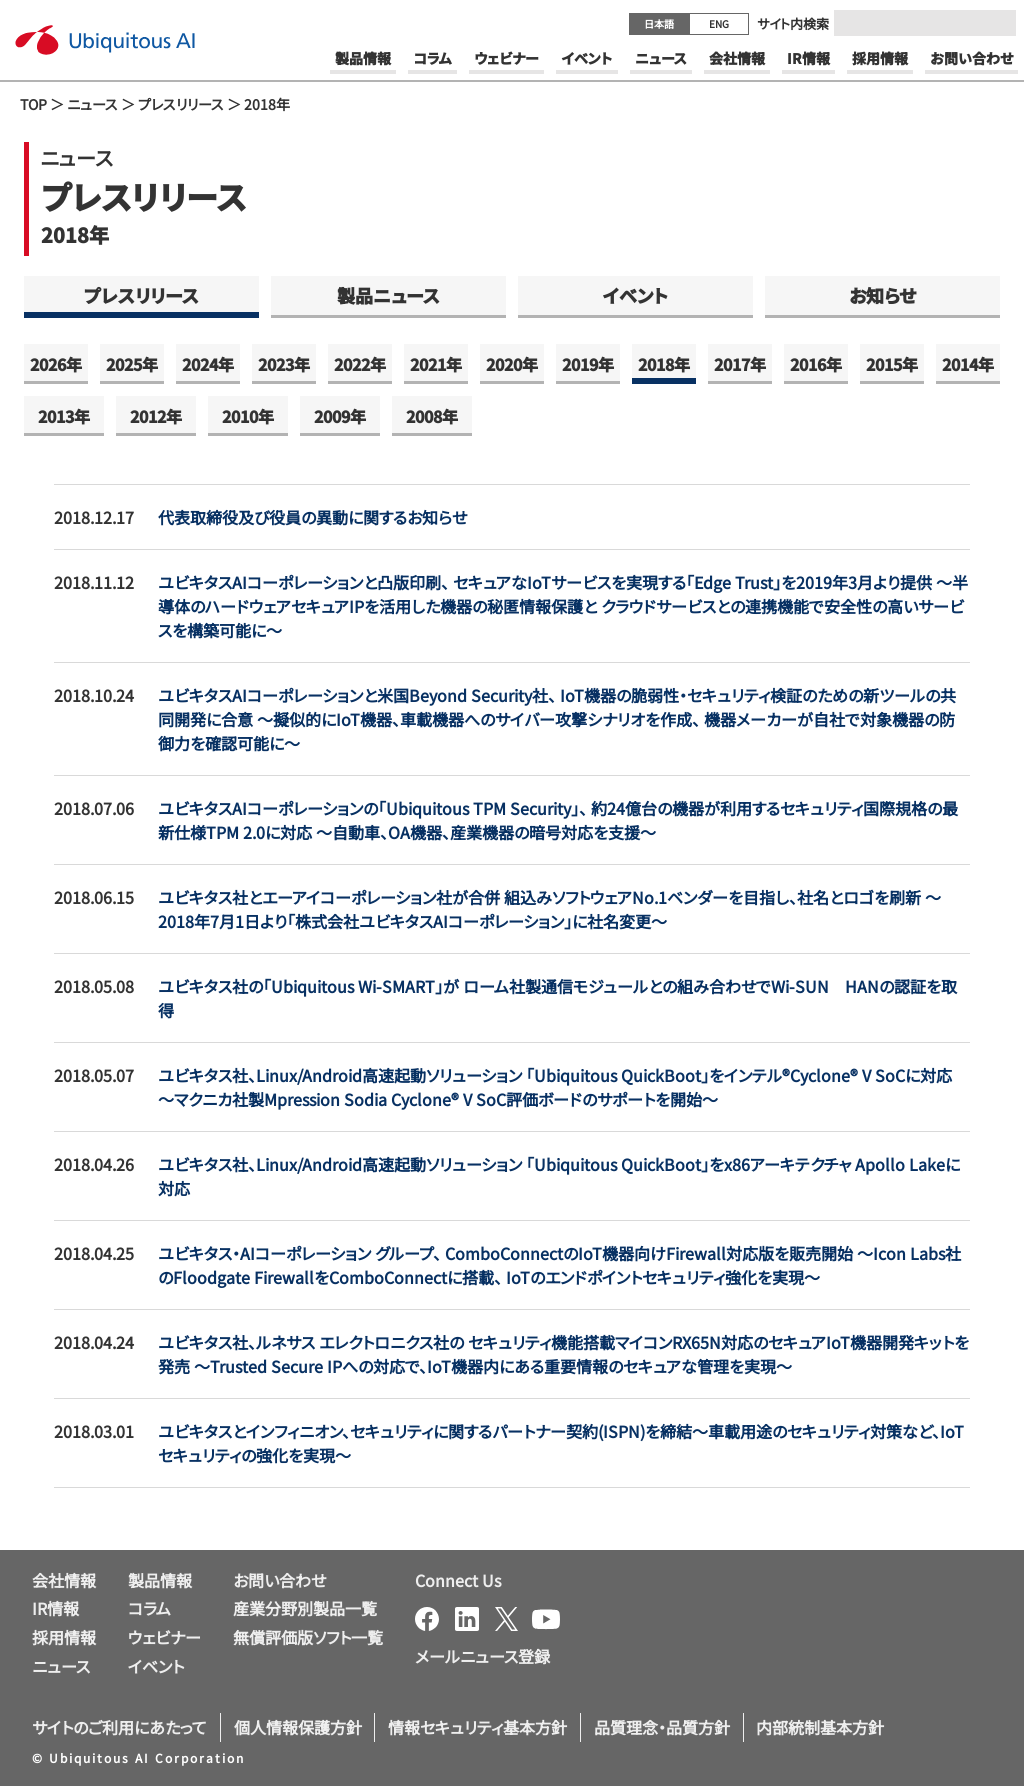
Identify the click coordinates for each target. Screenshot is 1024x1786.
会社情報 (64, 1580)
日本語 (659, 23)
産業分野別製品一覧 (305, 1608)
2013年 (64, 416)
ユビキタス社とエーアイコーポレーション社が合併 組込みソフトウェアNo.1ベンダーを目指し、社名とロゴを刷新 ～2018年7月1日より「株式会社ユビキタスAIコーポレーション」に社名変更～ (549, 909)
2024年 (208, 364)
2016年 (816, 364)
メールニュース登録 (482, 1656)
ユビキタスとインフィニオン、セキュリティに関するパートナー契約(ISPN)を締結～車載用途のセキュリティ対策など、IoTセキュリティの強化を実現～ (561, 1443)
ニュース (92, 104)
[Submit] (995, 23)
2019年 (588, 364)
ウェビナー (164, 1637)
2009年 (340, 416)
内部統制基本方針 (820, 1727)
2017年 (740, 364)
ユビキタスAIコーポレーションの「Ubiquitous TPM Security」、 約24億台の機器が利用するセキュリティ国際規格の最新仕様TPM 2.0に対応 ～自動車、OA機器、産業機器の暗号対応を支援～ (558, 820)
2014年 (968, 364)
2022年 (360, 364)
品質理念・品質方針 (662, 1727)
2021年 (436, 364)
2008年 (432, 416)
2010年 (248, 416)
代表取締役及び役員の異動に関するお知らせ (312, 517)
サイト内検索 (793, 23)
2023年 (284, 364)
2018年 (664, 364)
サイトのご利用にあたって (119, 1727)
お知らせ (882, 295)
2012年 (156, 416)
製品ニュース (388, 295)
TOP (33, 104)
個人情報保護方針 (298, 1727)
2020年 (512, 364)
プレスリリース (181, 104)
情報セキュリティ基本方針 (477, 1727)
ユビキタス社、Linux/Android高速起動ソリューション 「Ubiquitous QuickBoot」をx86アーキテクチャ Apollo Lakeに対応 (559, 1176)
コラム (149, 1608)
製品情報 (160, 1580)
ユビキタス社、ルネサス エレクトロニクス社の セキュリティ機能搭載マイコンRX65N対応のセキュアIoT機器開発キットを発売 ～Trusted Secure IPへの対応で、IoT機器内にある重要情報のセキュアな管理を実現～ (563, 1354)
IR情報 (55, 1608)
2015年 (892, 364)
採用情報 (64, 1637)
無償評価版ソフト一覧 (308, 1637)
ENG (719, 23)
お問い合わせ (279, 1580)
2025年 (132, 364)
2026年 (56, 364)
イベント (635, 295)
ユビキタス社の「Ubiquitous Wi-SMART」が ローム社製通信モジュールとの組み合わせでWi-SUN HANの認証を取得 (557, 998)
